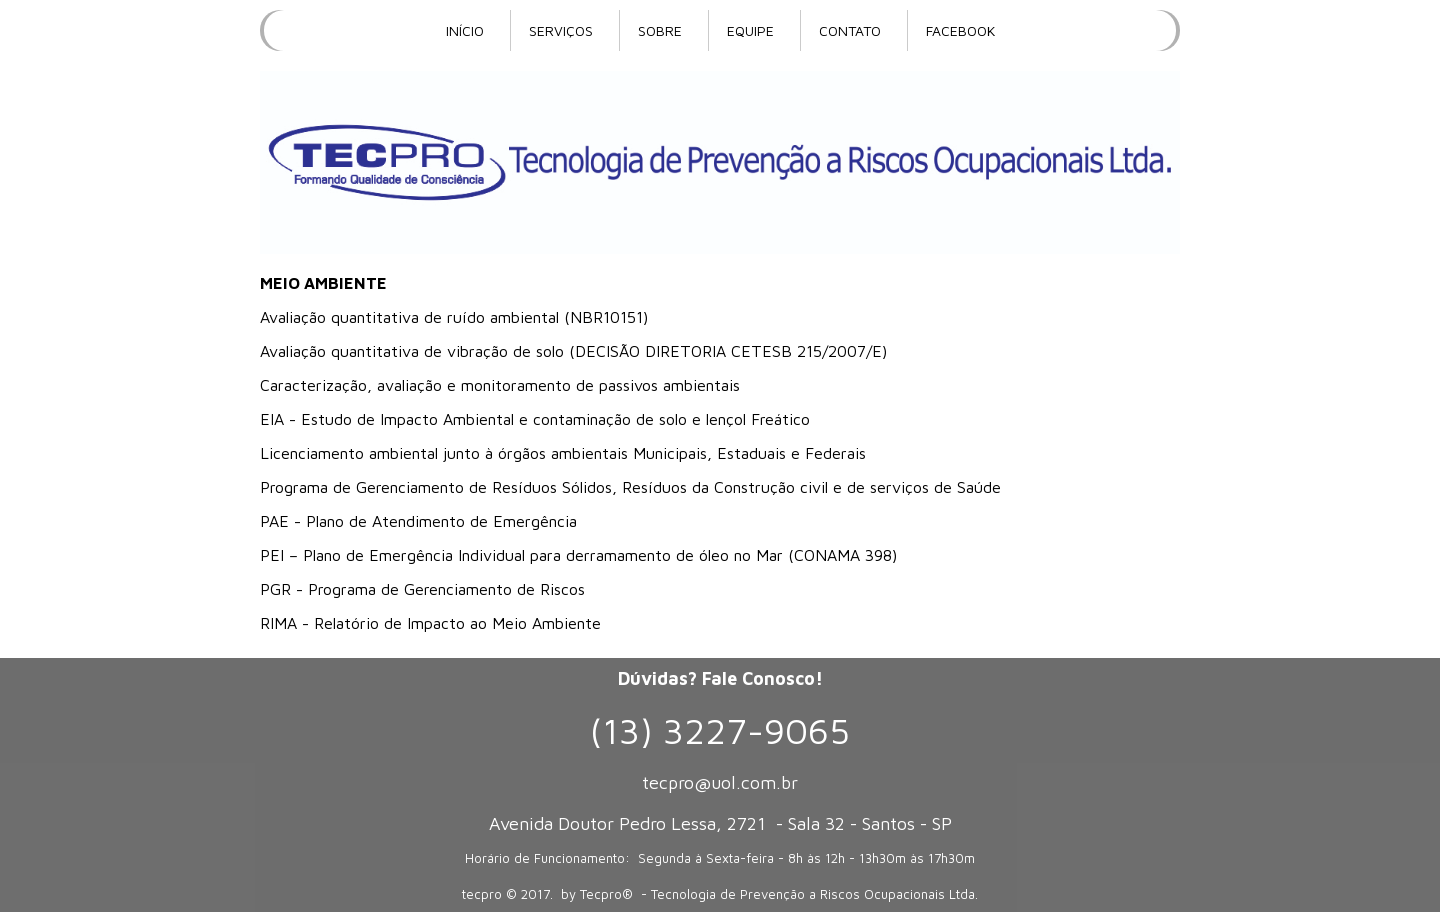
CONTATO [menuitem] (850, 30)
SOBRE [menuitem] (660, 30)
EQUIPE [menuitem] (750, 30)
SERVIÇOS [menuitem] (561, 30)
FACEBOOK (960, 30)
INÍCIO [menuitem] (465, 30)
